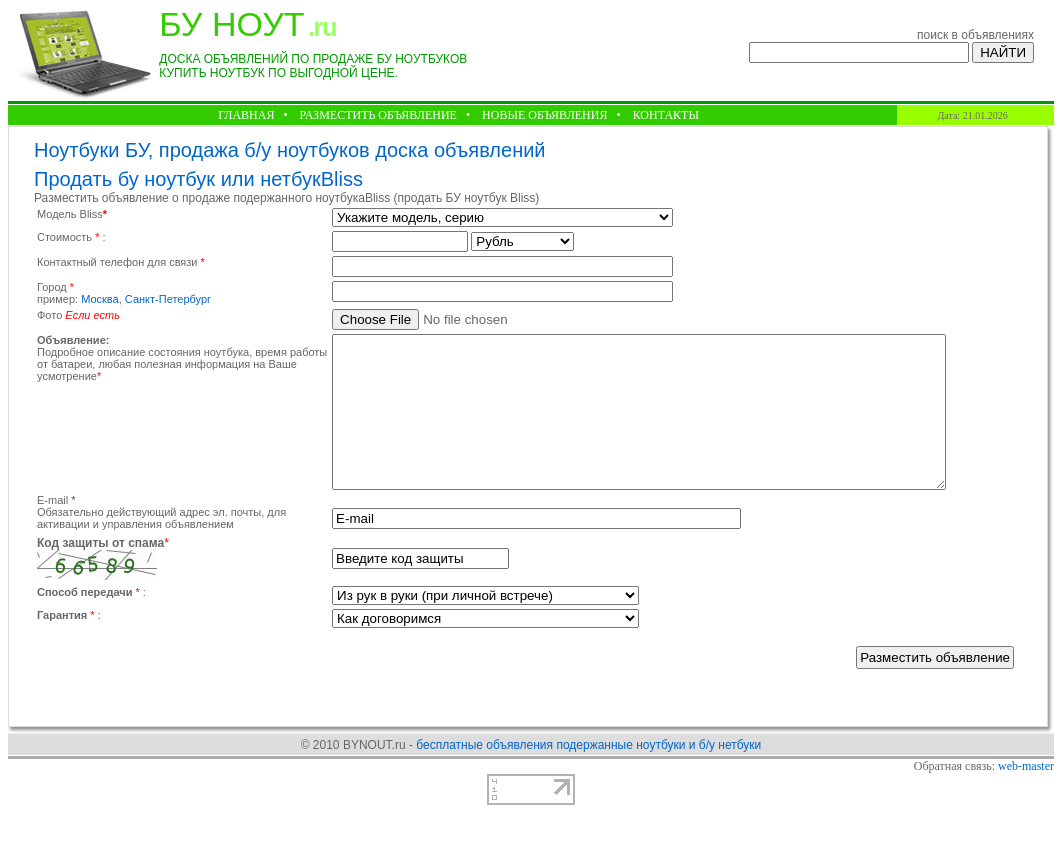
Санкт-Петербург (168, 299)
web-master (1026, 796)
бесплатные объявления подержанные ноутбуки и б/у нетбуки (588, 775)
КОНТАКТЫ (666, 115)
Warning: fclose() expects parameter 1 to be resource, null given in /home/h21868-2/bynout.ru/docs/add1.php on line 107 (502, 217)
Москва (100, 299)
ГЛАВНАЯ (246, 115)
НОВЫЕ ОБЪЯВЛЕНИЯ (544, 115)
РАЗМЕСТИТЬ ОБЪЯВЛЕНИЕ (378, 115)
